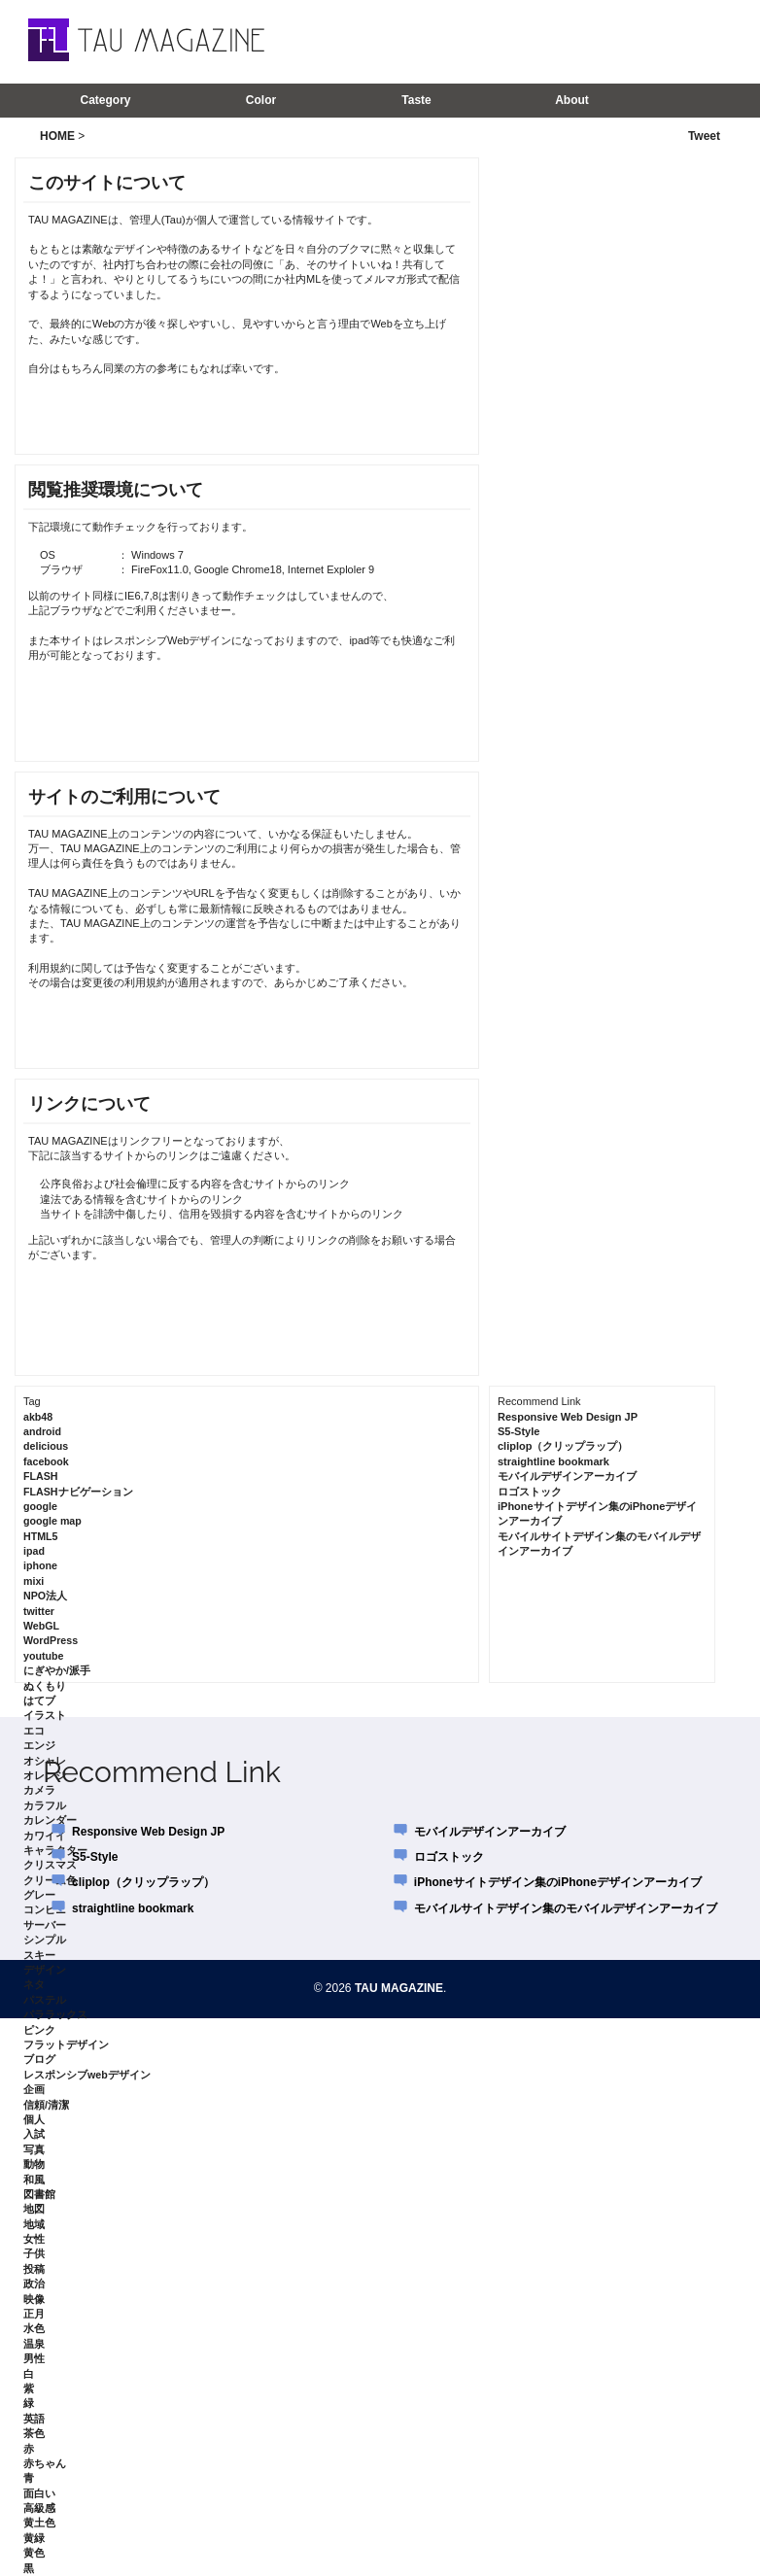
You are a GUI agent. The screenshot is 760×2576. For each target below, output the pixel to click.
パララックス (55, 2014)
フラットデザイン (66, 2044)
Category (105, 100)
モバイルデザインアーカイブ (567, 1476)
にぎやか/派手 (56, 1670)
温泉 (34, 2344)
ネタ (34, 1984)
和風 (34, 2179)
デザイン (44, 1969)
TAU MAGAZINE (399, 1988)
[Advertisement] (505, 41)
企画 (34, 2089)
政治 (34, 2283)
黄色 (34, 2553)
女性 (34, 2239)
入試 (34, 2134)
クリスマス (50, 1865)
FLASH (40, 1476)
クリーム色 (50, 1880)
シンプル (44, 1939)
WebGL (41, 1625)
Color (261, 100)
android (42, 1431)
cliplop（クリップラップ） (563, 1446)
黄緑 (34, 2538)
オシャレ (44, 1761)
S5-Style (518, 1431)
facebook (46, 1461)
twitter (38, 1611)
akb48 (37, 1417)
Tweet (704, 136)
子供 (34, 2253)
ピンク (39, 2030)
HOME (57, 136)
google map (52, 1521)
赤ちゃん (44, 2463)
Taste (416, 100)
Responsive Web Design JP (568, 1417)
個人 (34, 2119)
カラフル (44, 1805)
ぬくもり (44, 1686)
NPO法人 (45, 1595)
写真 (34, 2149)
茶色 (34, 2433)
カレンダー (50, 1820)
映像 (34, 2299)
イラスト (44, 1715)
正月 (34, 2313)
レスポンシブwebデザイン (87, 2074)
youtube (43, 1656)
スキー (39, 1955)
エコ (34, 1730)
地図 (34, 2209)
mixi (33, 1581)
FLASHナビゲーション (78, 1491)
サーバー (44, 1925)
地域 (34, 2224)
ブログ (39, 2059)
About (572, 100)
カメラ (39, 1790)
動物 (34, 2164)
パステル (44, 2000)
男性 (34, 2358)
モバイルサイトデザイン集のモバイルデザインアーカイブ (565, 1908)
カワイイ (44, 1835)
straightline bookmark (553, 1461)
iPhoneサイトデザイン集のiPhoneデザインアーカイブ (558, 1882)
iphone (40, 1565)
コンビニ (44, 1909)
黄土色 (39, 2522)
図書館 (39, 2194)
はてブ (39, 1700)
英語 (34, 2418)
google (40, 1506)
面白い (39, 2493)
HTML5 (40, 1536)
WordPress (50, 1640)
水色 (34, 2328)
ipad (34, 1551)
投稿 (34, 2269)
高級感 (39, 2508)
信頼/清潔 (46, 2105)
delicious (45, 1446)
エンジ (39, 1745)
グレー (39, 1895)
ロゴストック (530, 1491)
